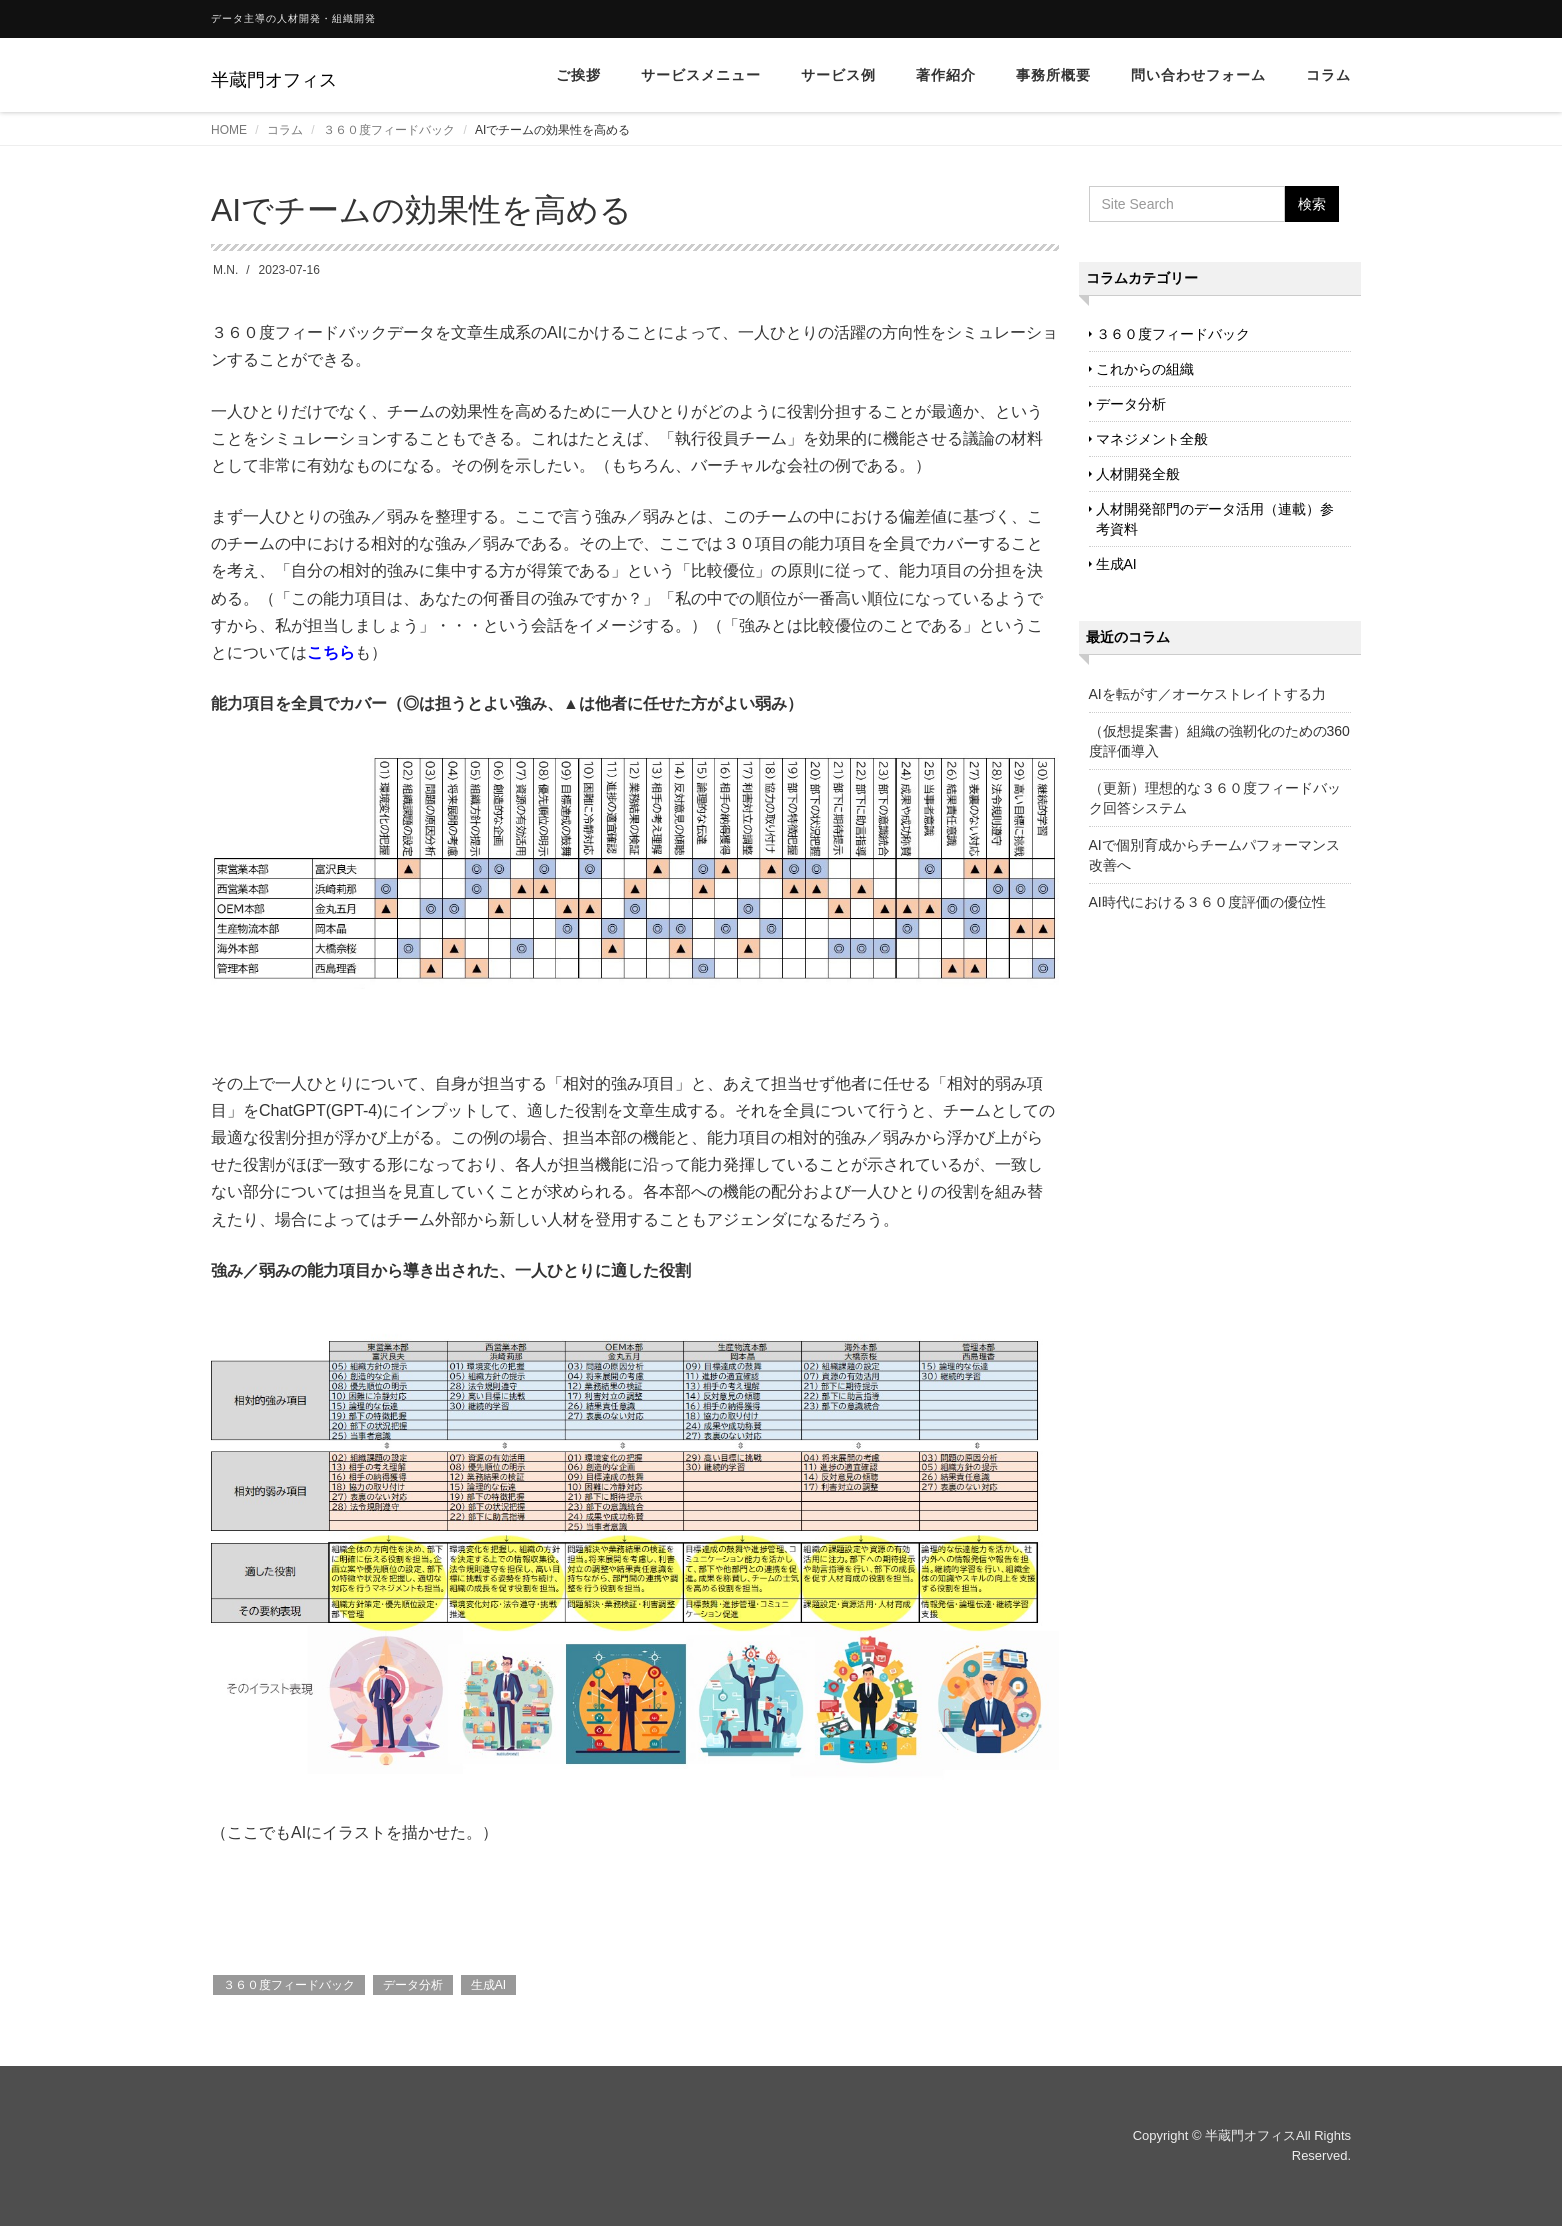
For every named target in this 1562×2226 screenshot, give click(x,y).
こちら (331, 652)
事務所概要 (1053, 75)
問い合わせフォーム (1198, 75)
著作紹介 (946, 75)
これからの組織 (1145, 369)
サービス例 (838, 75)
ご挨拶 (578, 75)
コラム (1328, 75)
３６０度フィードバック (389, 130)
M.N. (225, 270)
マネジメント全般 (1152, 439)
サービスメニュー (701, 75)
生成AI (488, 1985)
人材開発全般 (1138, 474)
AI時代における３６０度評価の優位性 (1207, 902)
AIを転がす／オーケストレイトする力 (1207, 694)
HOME (229, 130)
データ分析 (413, 1985)
